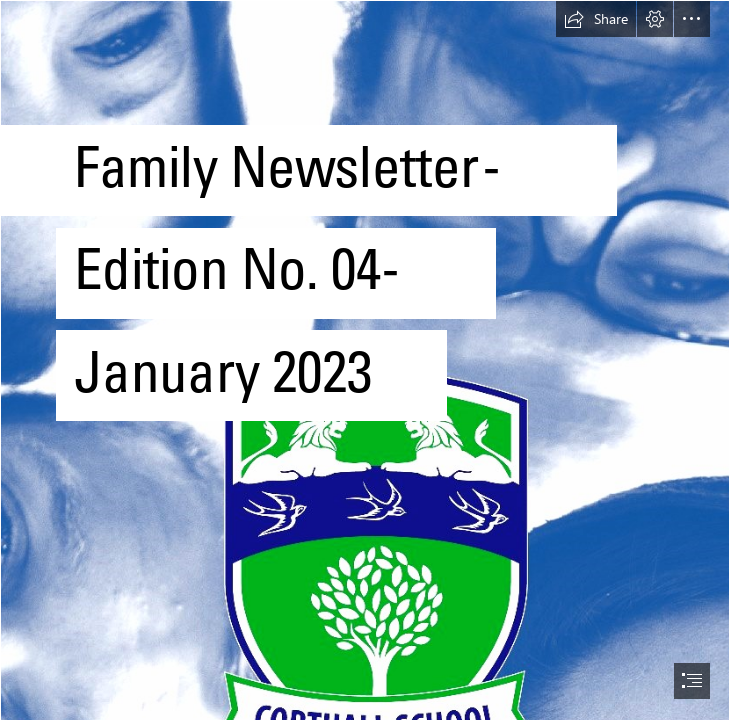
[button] (596, 19)
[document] (365, 360)
